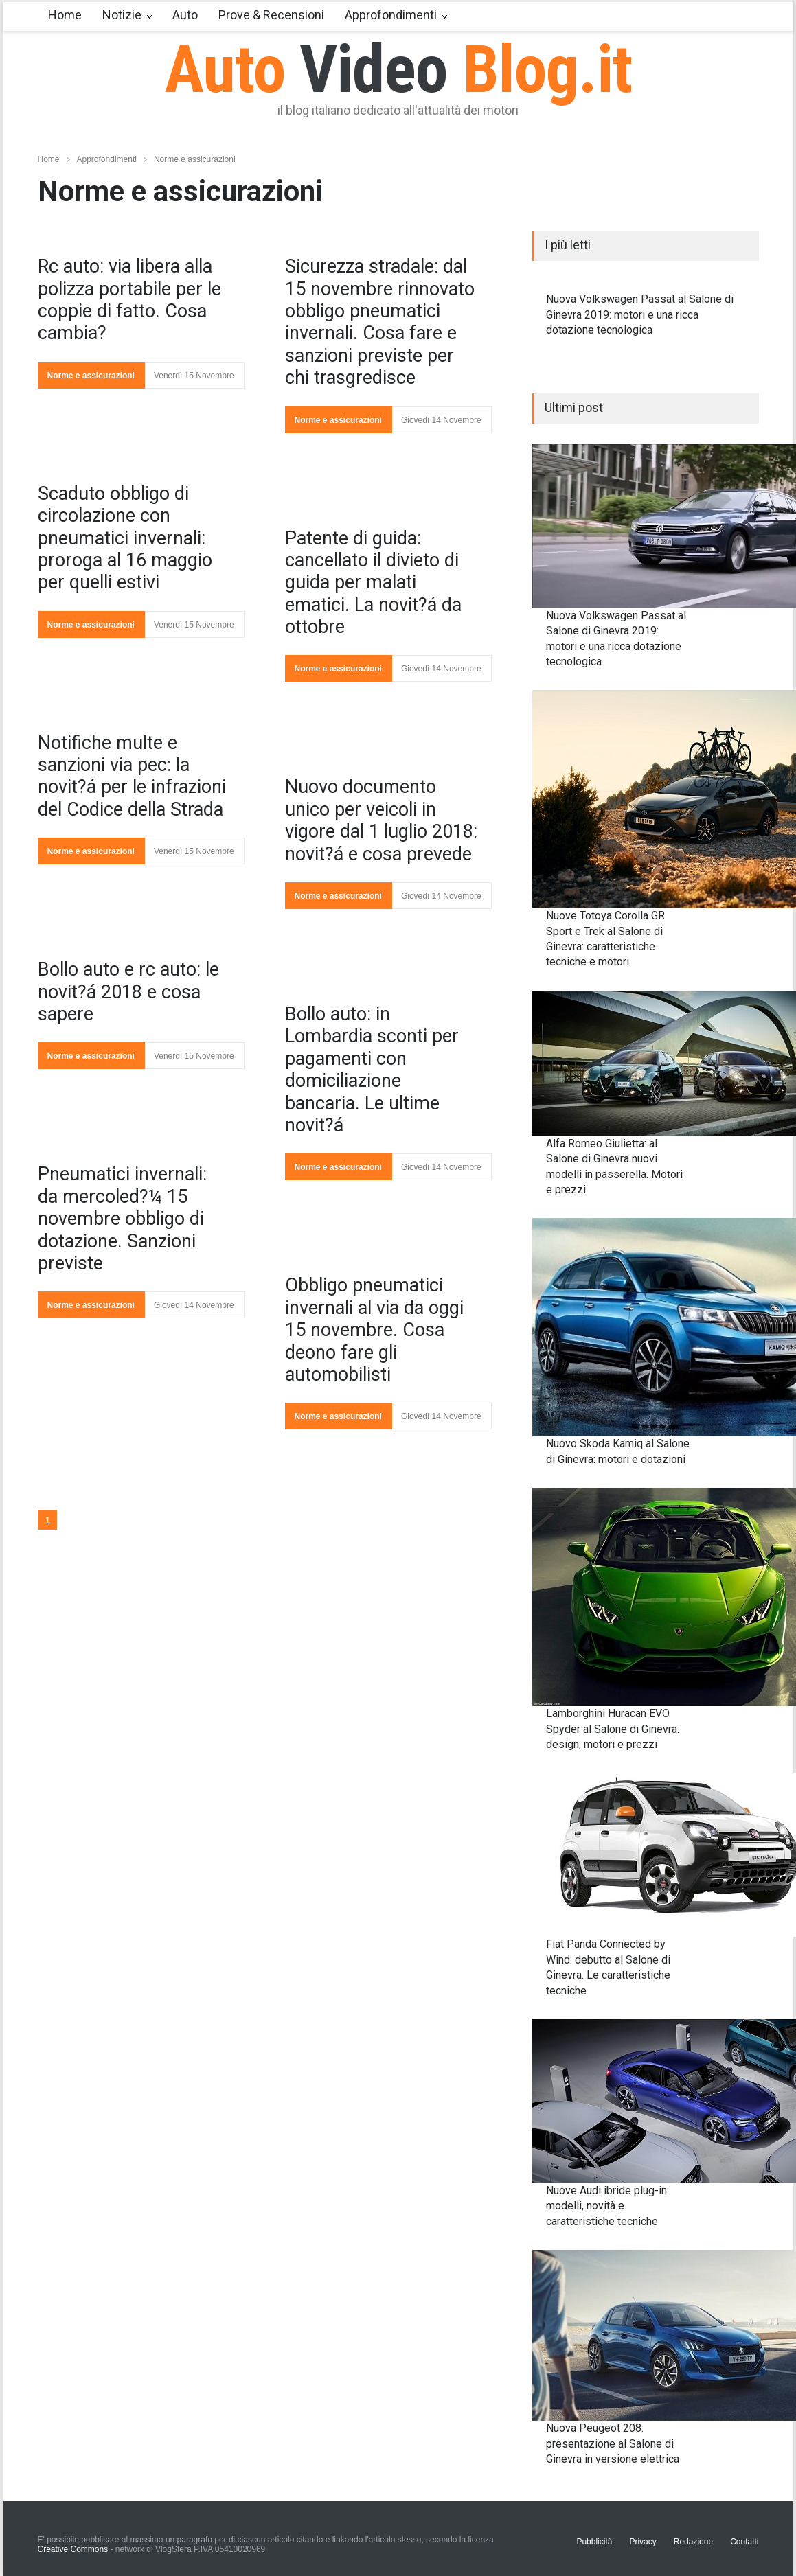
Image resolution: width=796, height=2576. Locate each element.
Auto (185, 15)
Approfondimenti (391, 15)
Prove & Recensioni (271, 15)
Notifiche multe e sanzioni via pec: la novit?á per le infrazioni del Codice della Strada (132, 776)
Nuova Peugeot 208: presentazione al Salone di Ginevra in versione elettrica (612, 2443)
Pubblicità (594, 2541)
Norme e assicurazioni (91, 375)
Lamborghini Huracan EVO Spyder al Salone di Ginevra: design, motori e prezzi (612, 1729)
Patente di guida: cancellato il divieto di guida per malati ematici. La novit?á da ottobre (373, 583)
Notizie (121, 15)
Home (65, 15)
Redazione (693, 2541)
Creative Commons (73, 2549)
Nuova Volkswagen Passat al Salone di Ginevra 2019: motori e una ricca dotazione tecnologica (640, 314)
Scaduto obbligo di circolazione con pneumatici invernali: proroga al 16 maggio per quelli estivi (125, 538)
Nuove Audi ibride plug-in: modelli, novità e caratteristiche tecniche (607, 2206)
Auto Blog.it (398, 69)
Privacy (642, 2541)
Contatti (744, 2541)
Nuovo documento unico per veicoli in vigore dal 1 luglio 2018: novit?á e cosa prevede (381, 820)
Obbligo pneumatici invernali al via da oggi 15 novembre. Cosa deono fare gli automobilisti (374, 1329)
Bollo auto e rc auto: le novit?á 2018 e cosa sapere (128, 991)
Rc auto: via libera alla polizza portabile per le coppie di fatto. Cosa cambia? (129, 299)
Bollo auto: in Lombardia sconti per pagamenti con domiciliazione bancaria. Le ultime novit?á (372, 1069)
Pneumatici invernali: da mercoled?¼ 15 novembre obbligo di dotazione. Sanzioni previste (122, 1218)
